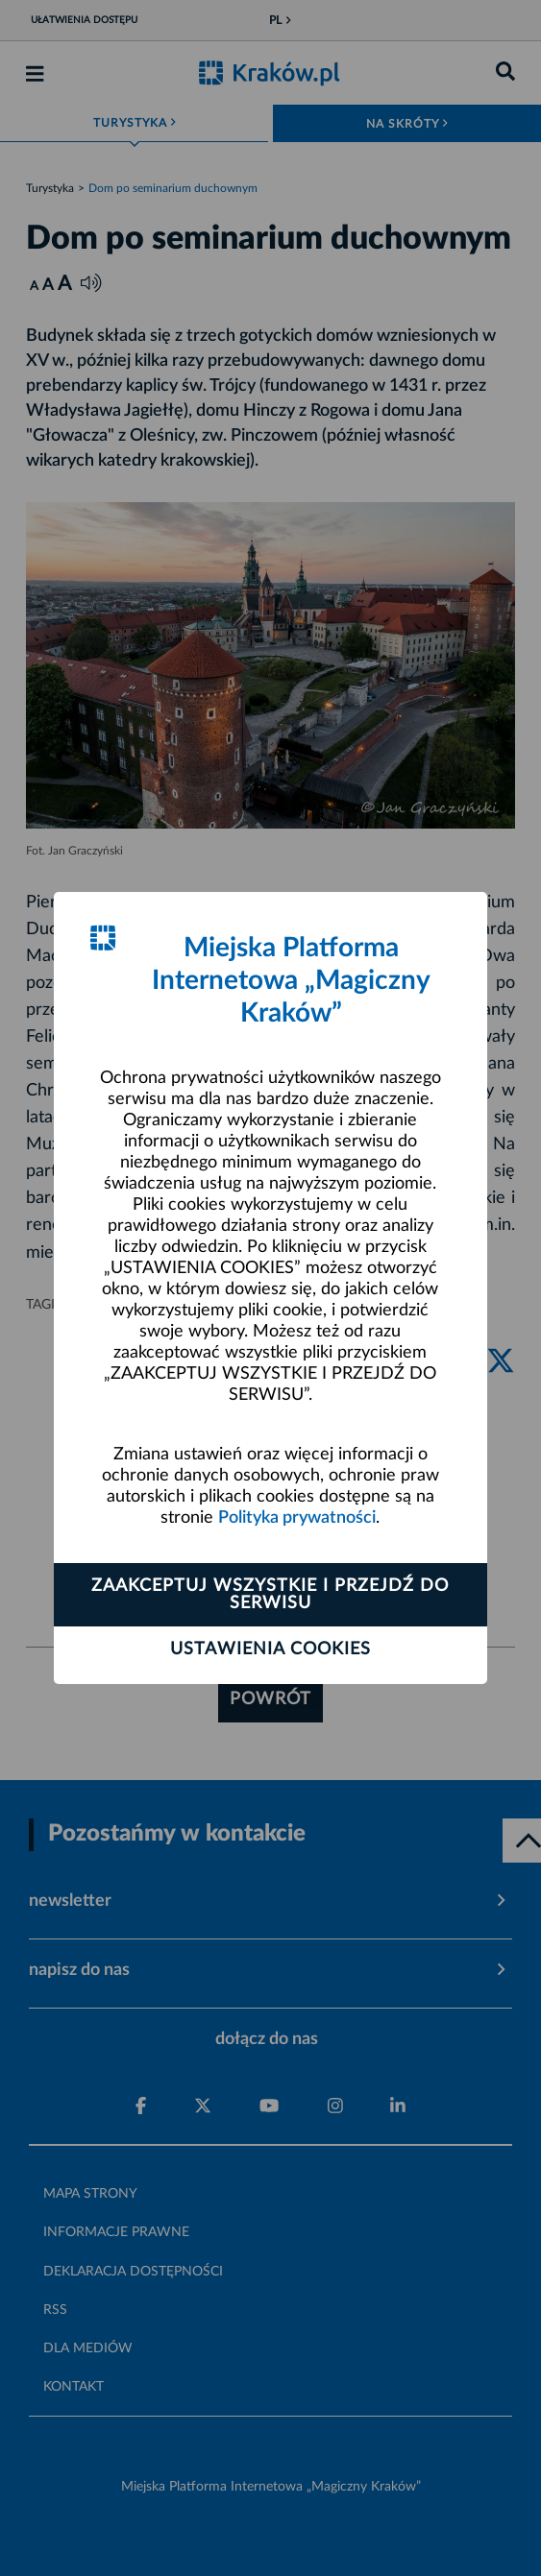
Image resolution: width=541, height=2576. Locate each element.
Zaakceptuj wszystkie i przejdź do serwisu (270, 1594)
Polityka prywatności (297, 1518)
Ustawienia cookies (270, 1649)
